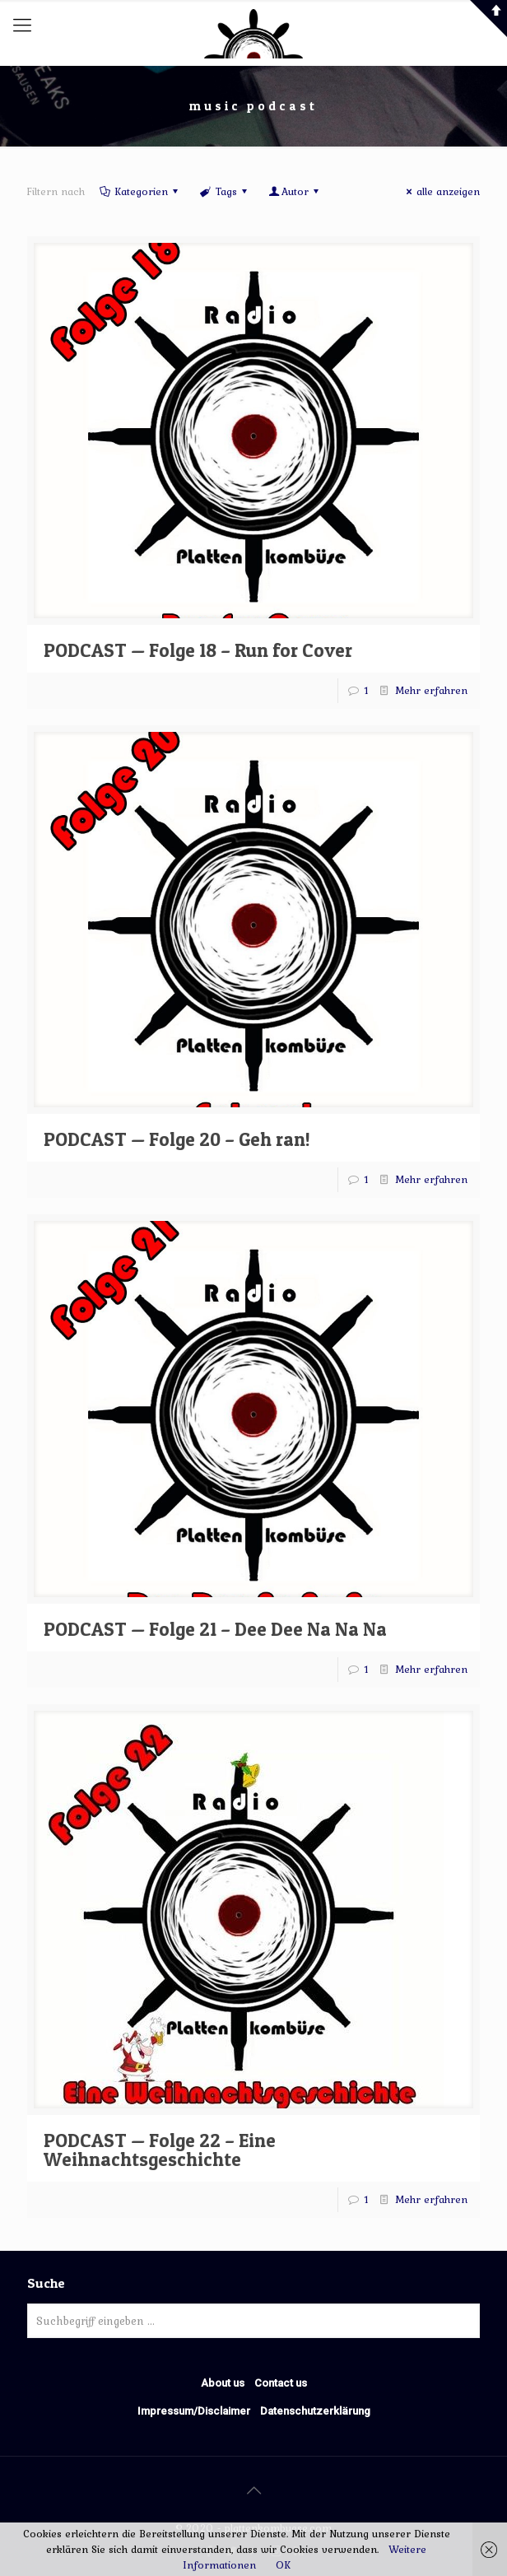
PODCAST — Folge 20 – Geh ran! (177, 1139)
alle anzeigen (441, 191)
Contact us (280, 2383)
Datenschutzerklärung (315, 2411)
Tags (224, 191)
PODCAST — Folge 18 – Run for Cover (198, 650)
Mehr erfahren (431, 690)
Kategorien (140, 191)
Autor (295, 191)
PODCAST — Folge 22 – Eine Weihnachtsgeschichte (160, 2150)
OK (283, 2565)
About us (222, 2383)
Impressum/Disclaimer (193, 2411)
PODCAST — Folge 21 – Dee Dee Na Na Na (215, 1629)
